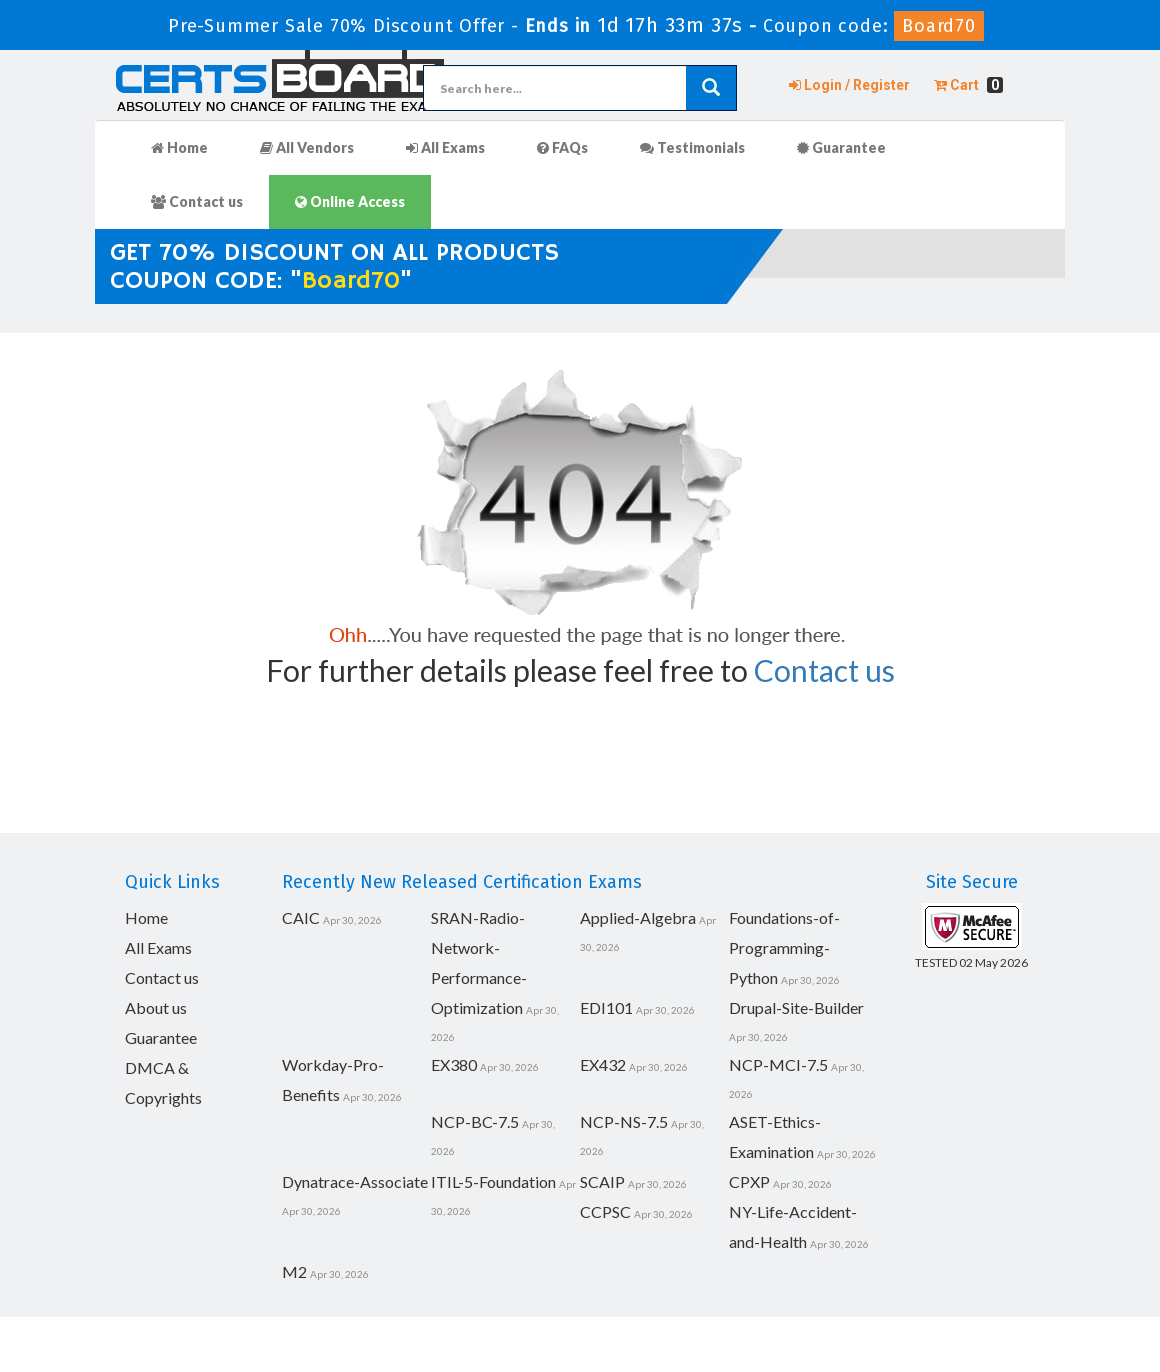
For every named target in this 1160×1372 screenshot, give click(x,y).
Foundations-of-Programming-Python (784, 947)
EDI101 (606, 1007)
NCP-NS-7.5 (624, 1121)
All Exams (445, 147)
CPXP (749, 1181)
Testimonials (692, 147)
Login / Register (849, 85)
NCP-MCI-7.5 (778, 1064)
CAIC (301, 917)
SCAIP (602, 1181)
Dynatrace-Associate (355, 1181)
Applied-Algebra (638, 917)
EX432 (603, 1064)
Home (179, 147)
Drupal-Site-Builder (796, 1007)
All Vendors (307, 147)
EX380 (454, 1064)
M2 (294, 1271)
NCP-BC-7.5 (475, 1121)
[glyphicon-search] (711, 88)
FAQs (562, 147)
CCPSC (605, 1211)
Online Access (350, 201)
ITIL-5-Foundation (493, 1181)
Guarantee (841, 147)
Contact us (197, 201)
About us (156, 1007)
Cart (968, 85)
